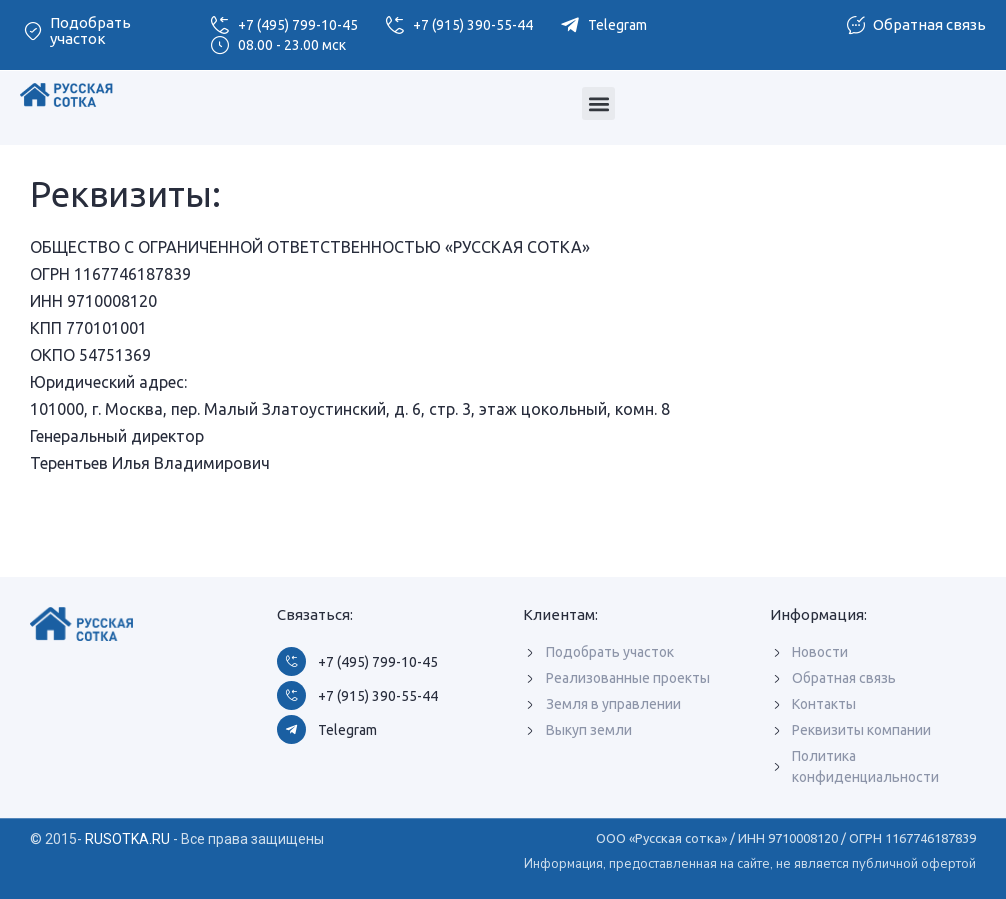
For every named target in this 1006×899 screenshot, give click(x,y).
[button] (598, 103)
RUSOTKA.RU (127, 839)
